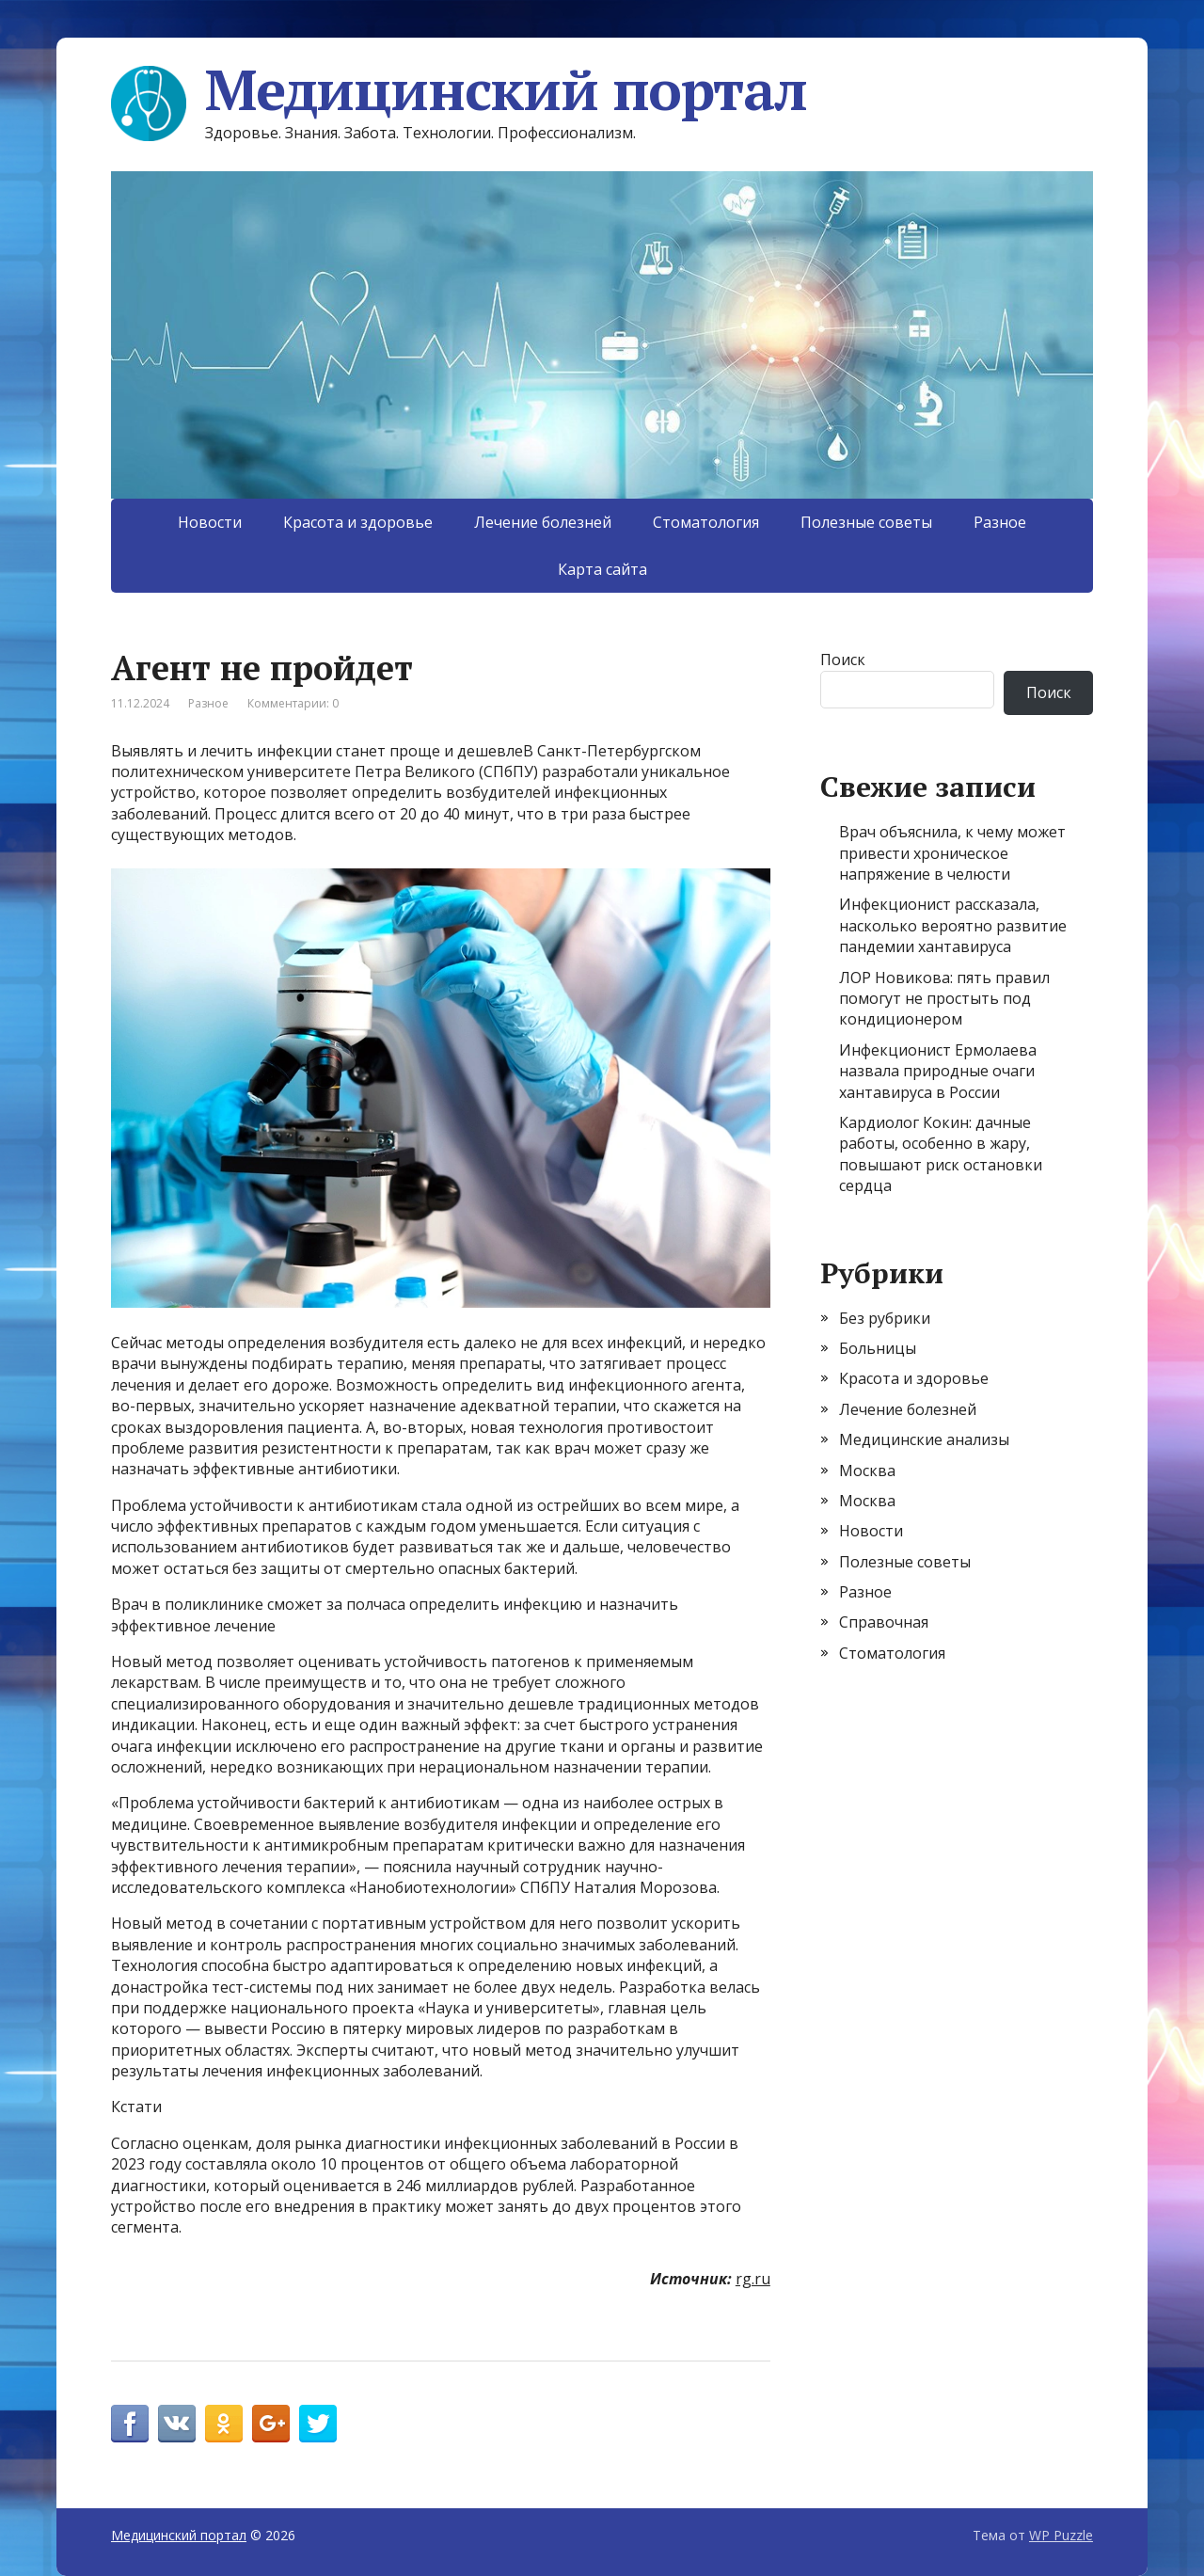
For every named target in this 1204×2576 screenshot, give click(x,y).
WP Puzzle (1061, 2535)
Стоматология (706, 522)
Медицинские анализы (924, 1439)
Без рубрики (884, 1318)
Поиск (842, 659)
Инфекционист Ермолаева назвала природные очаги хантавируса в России (938, 1071)
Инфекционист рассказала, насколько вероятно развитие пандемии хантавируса (953, 925)
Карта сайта (602, 569)
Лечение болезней (542, 522)
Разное (1000, 522)
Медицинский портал (458, 89)
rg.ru (753, 2278)
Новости (210, 522)
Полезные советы (866, 522)
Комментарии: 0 (293, 703)
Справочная (883, 1622)
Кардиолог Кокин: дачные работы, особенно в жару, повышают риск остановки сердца (940, 1154)
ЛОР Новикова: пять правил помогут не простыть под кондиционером (944, 998)
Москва (867, 1470)
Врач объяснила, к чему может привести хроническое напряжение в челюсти (952, 852)
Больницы (877, 1348)
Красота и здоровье (358, 522)
